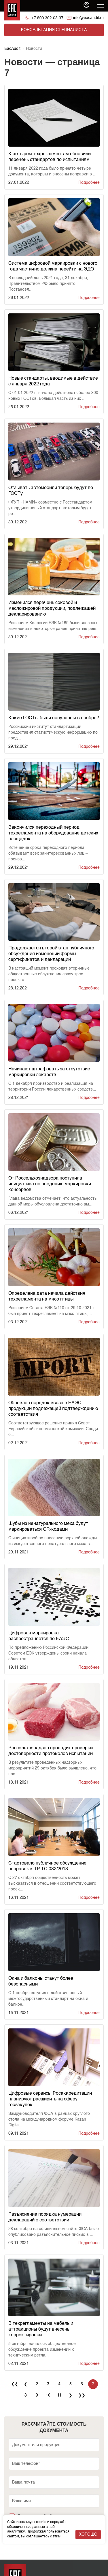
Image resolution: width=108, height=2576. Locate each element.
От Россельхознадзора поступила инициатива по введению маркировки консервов (49, 1184)
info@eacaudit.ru (88, 17)
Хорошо (88, 2535)
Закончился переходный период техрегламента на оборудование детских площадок (53, 833)
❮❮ (14, 2384)
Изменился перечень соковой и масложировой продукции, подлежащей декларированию (52, 609)
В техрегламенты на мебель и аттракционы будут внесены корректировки (40, 2329)
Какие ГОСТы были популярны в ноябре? (53, 718)
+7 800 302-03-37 (47, 18)
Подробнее (89, 183)
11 (59, 2395)
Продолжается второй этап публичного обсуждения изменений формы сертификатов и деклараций (51, 954)
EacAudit (12, 49)
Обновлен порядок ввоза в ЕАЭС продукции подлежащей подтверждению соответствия (53, 1409)
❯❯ (81, 2395)
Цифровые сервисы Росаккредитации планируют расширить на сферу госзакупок (50, 2099)
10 (48, 2395)
